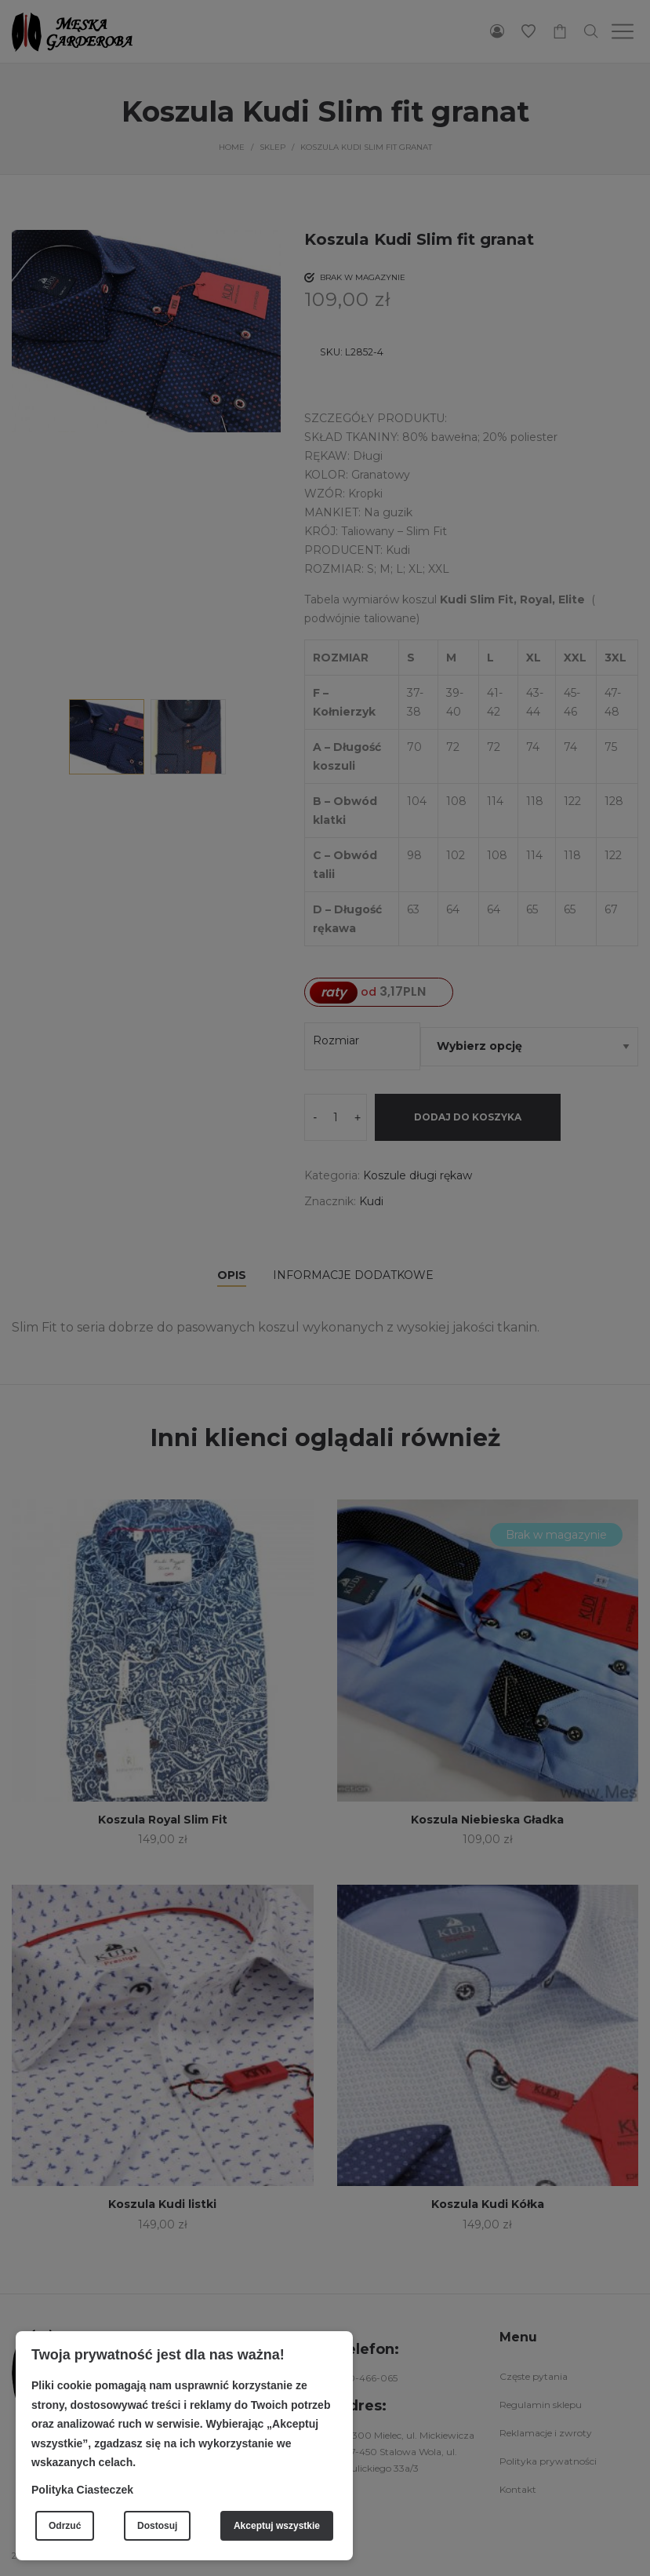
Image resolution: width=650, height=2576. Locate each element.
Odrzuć (65, 2525)
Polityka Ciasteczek (82, 2489)
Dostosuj (157, 2525)
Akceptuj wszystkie (277, 2525)
